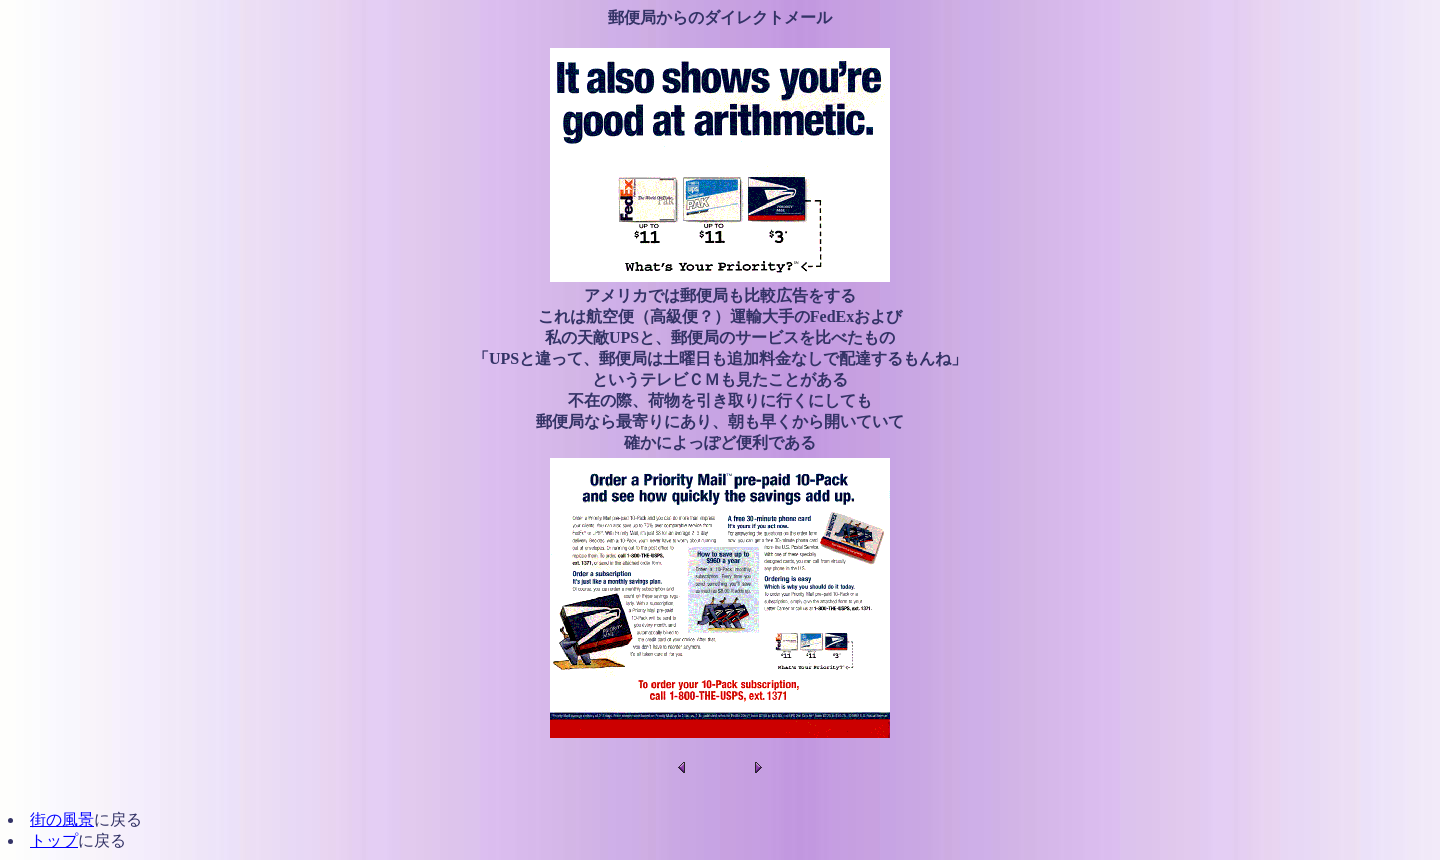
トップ (54, 840)
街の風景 (62, 819)
